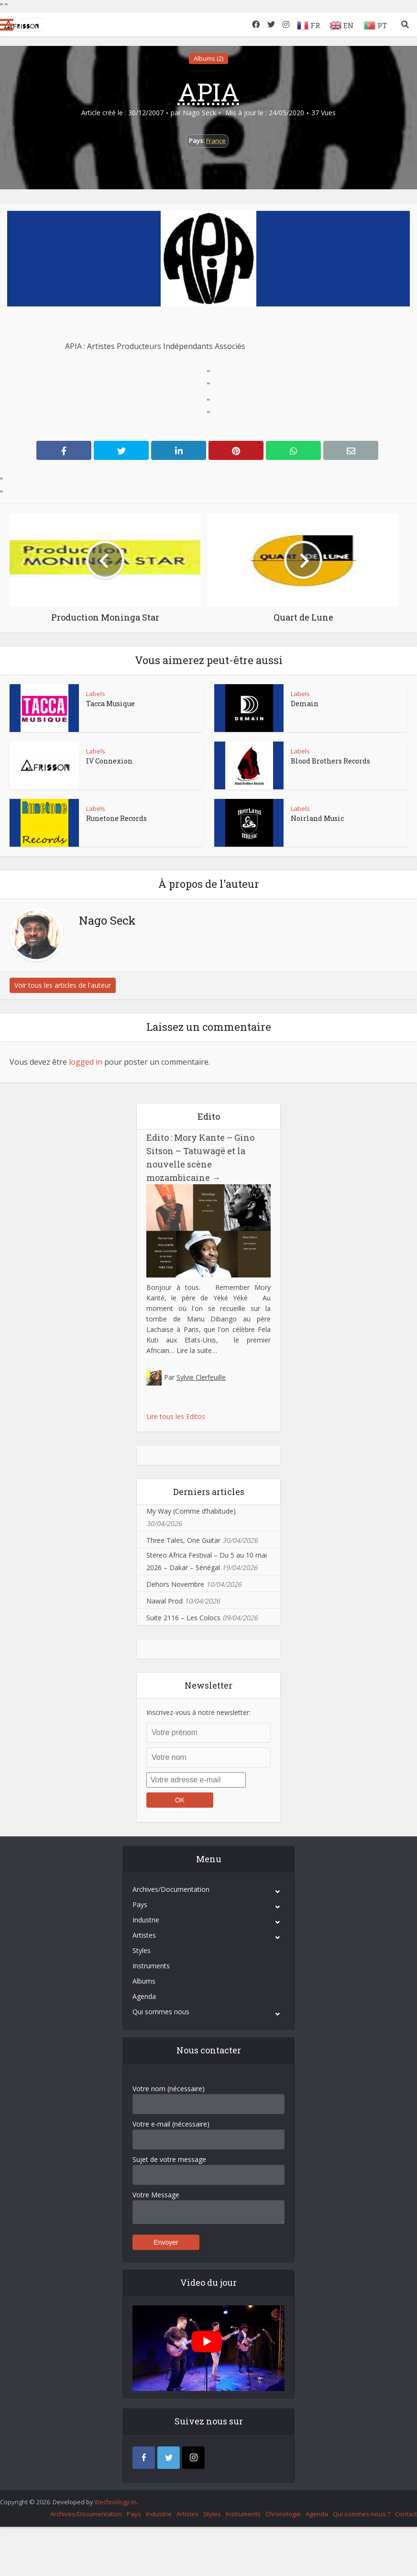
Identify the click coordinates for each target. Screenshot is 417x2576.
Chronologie (283, 2514)
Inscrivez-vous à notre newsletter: (198, 1712)
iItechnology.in (115, 2502)
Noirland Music (317, 818)
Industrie (145, 1919)
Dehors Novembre (175, 1584)
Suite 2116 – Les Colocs (183, 1617)
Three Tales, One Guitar (183, 1540)
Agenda (144, 1996)
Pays (139, 1904)
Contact (406, 2514)
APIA (209, 92)
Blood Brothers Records (330, 760)
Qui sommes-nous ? (361, 2514)
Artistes (144, 1935)
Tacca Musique (110, 703)
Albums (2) (208, 58)
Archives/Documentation (170, 1889)
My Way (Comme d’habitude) (191, 1511)
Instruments (151, 1965)
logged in (85, 1062)
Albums (143, 1981)
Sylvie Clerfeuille (201, 1377)
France (216, 140)
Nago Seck (199, 113)
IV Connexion (109, 760)
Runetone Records (116, 818)
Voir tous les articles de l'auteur (62, 985)
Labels (95, 693)
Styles (141, 1950)
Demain (304, 703)
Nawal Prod (164, 1600)
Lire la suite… (196, 1350)
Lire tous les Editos (175, 1416)
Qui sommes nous (160, 2011)
